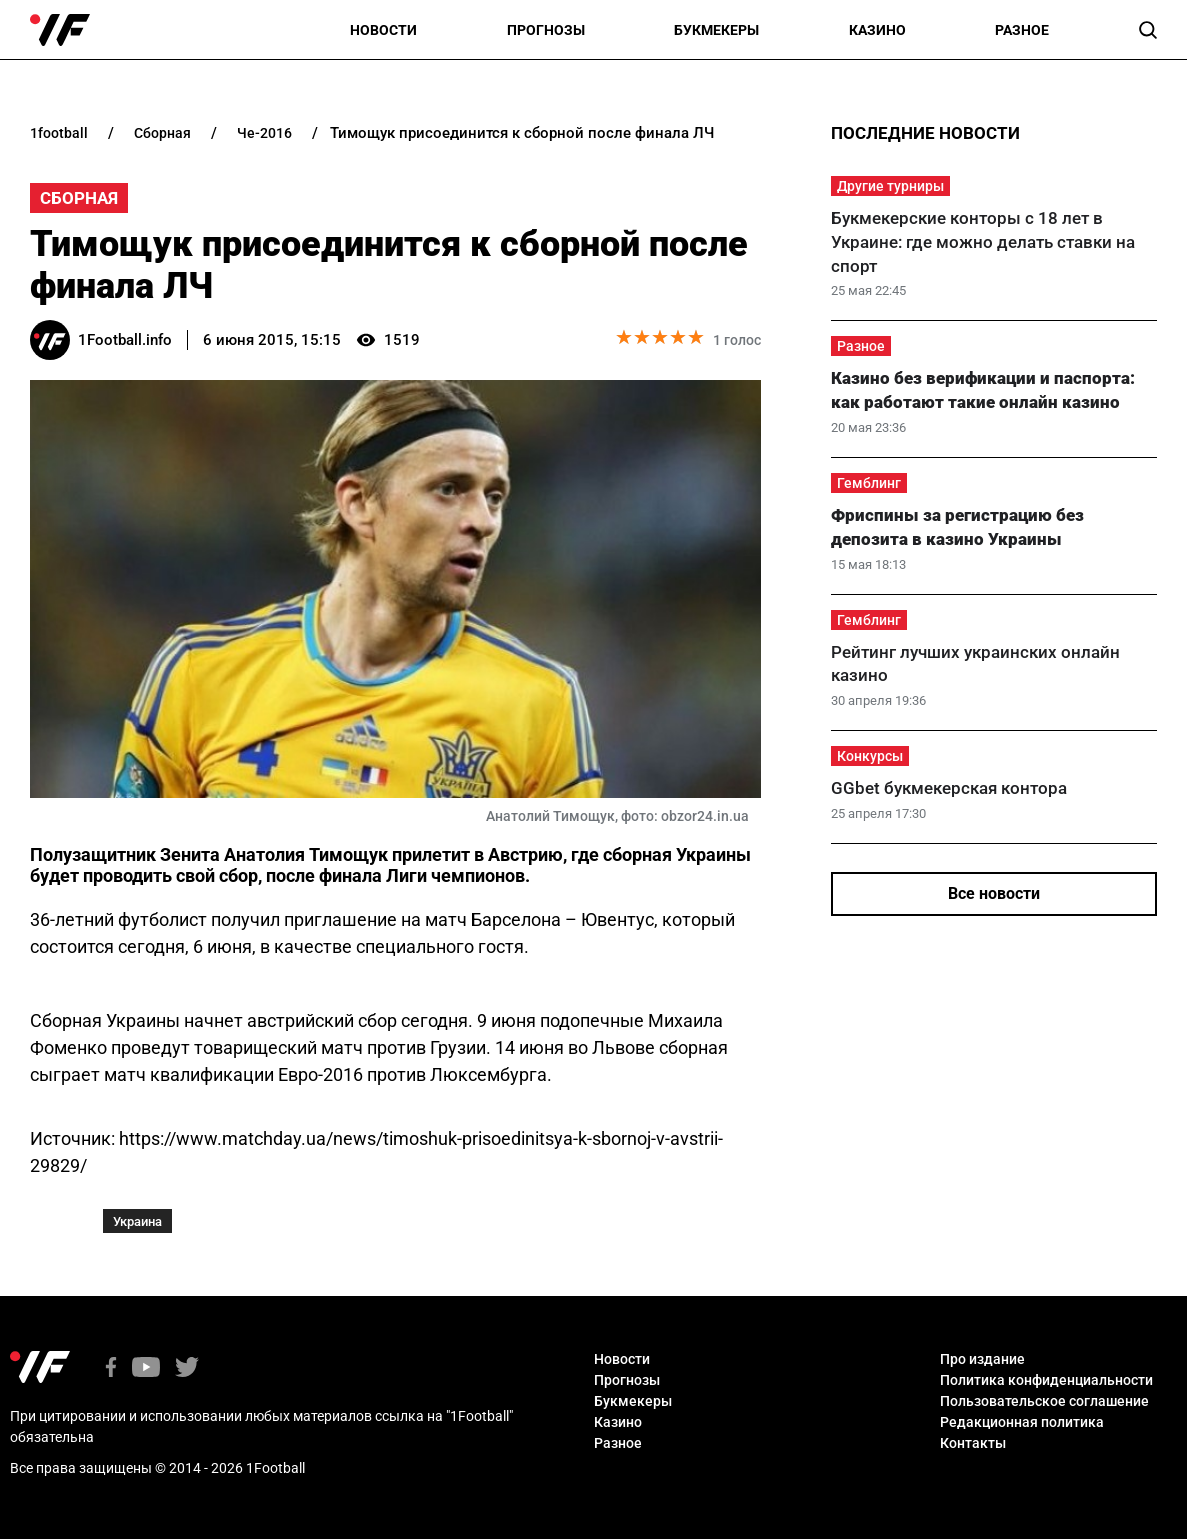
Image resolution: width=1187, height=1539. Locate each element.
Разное (1022, 30)
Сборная (79, 198)
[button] (1148, 30)
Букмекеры (716, 30)
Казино (877, 30)
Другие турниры (890, 186)
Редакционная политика (1022, 1422)
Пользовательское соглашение (1044, 1401)
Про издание (982, 1359)
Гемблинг (869, 483)
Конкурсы (870, 756)
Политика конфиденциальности (1046, 1380)
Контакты (973, 1443)
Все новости (994, 893)
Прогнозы (546, 30)
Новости (383, 30)
